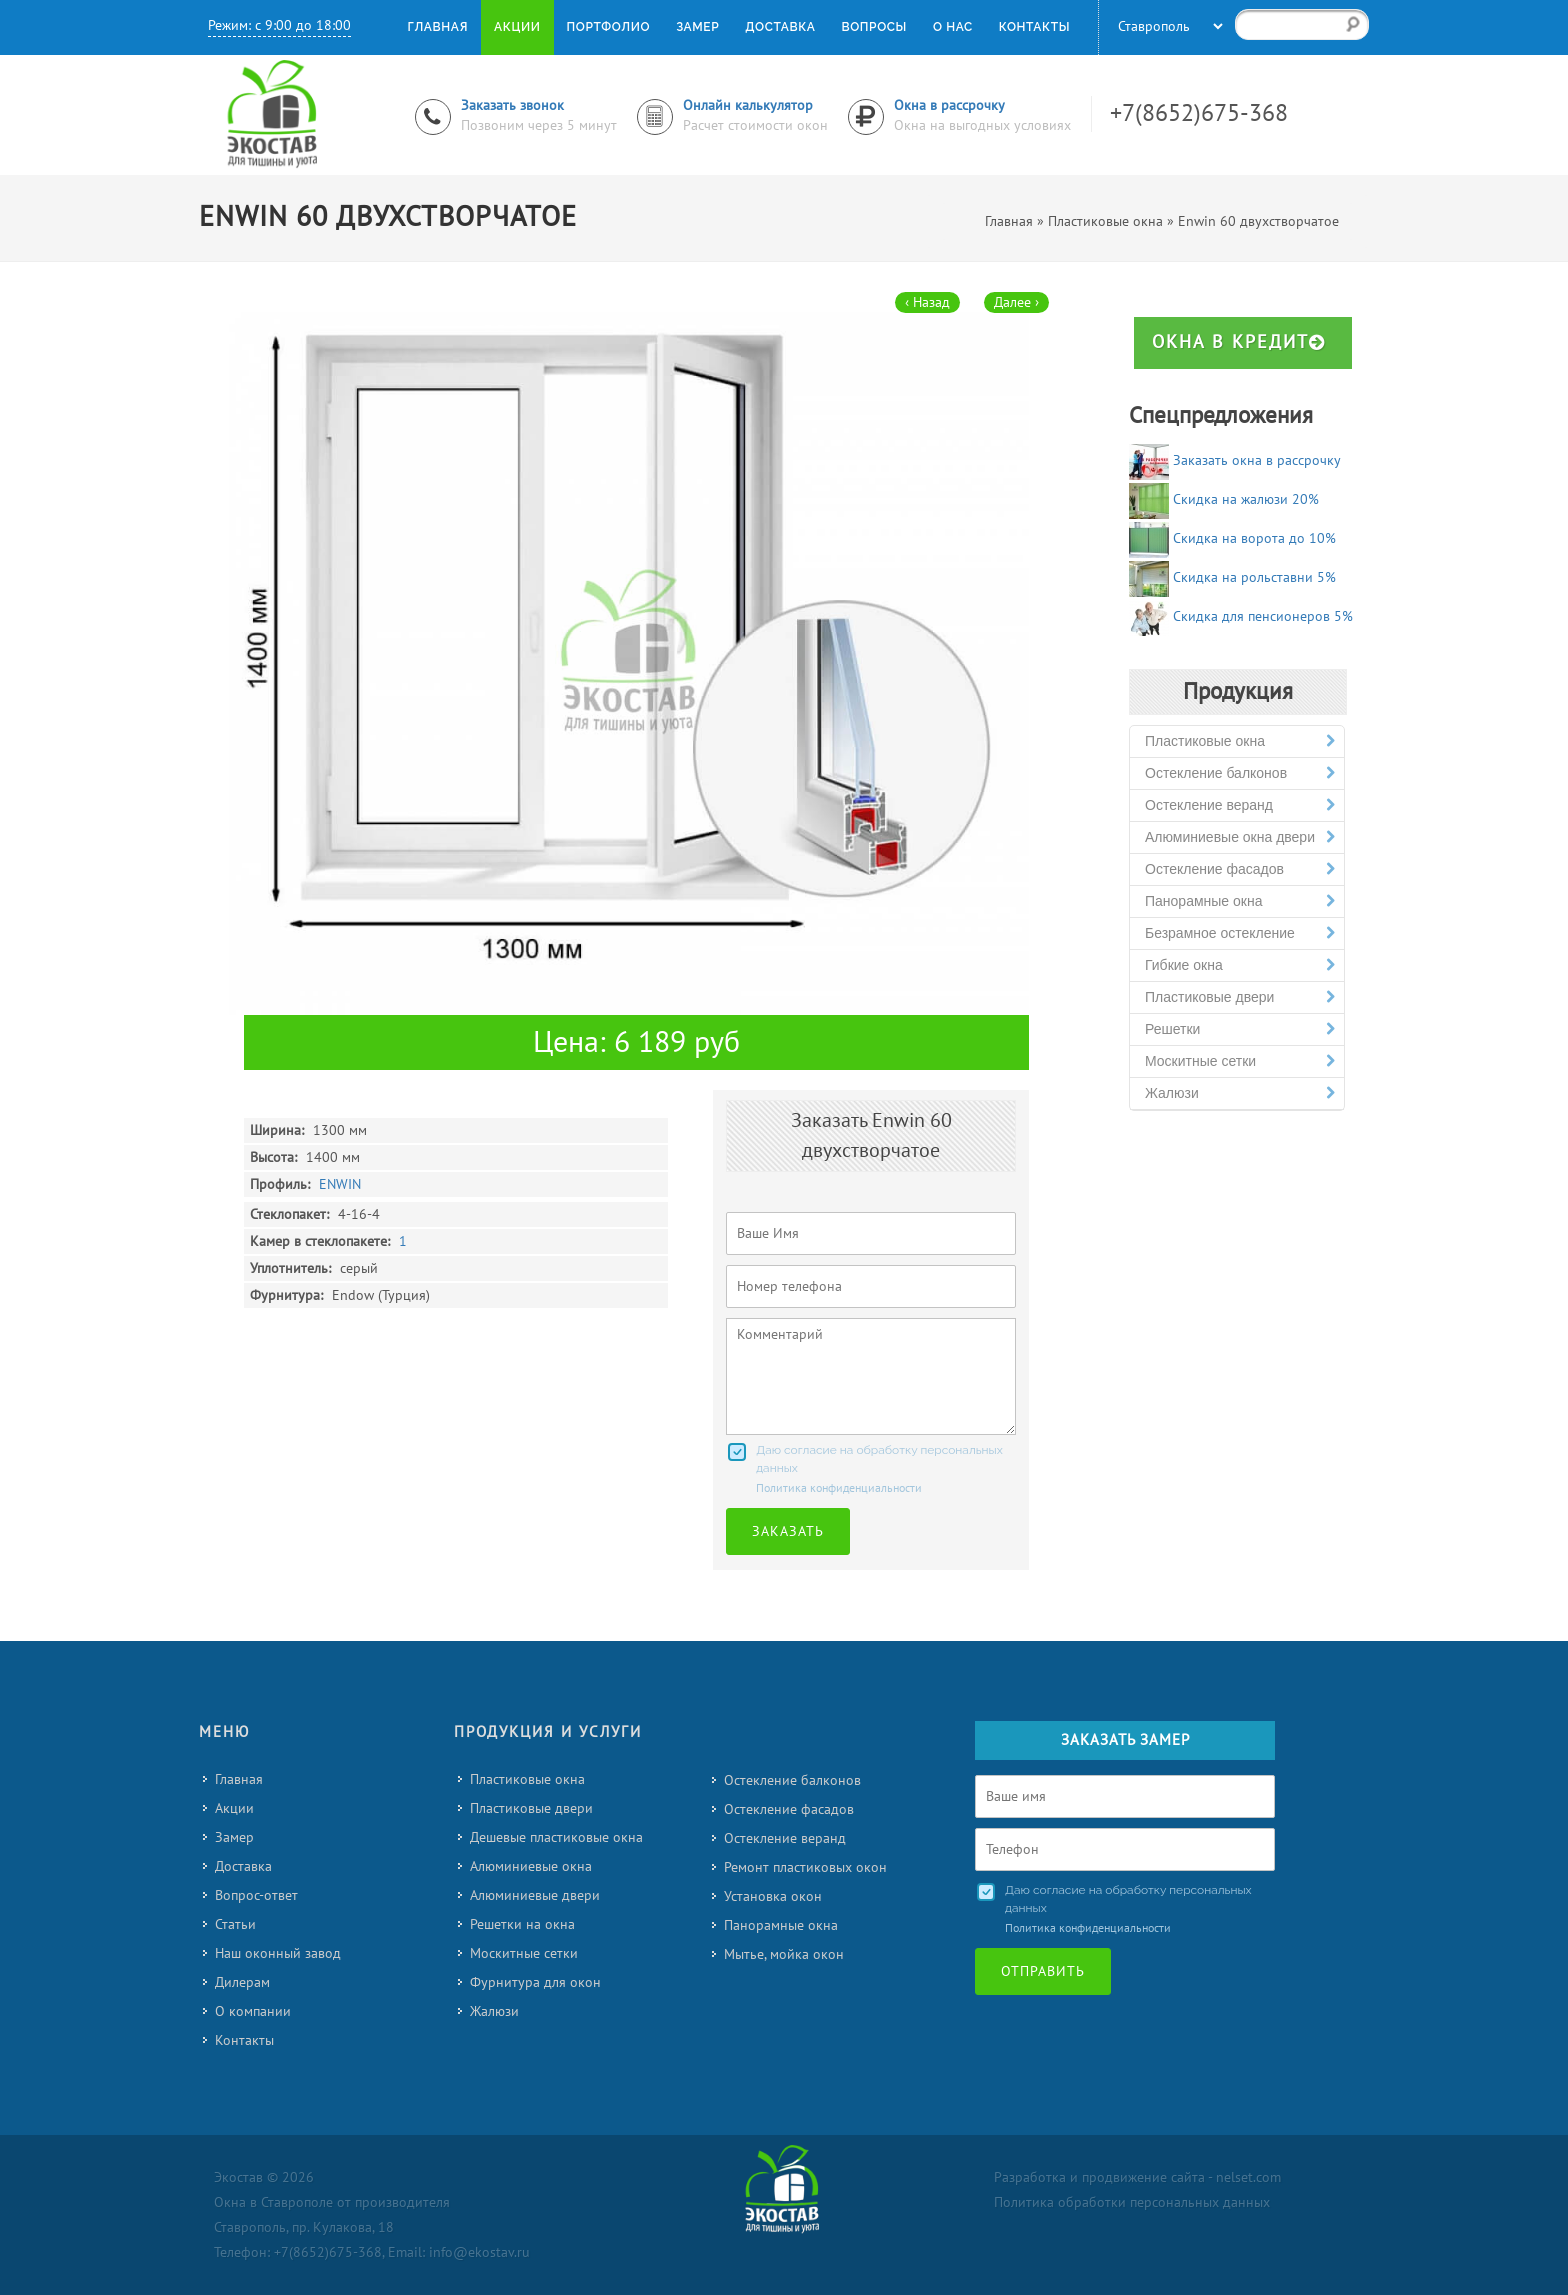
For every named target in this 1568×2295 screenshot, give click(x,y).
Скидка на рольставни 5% (1254, 577)
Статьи (235, 1924)
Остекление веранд (1240, 805)
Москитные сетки (1240, 1061)
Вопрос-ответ (256, 1895)
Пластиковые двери (1240, 997)
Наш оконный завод (278, 1953)
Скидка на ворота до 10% (1254, 538)
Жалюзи (1240, 1093)
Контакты (244, 2040)
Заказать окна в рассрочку (1257, 460)
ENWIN (340, 1184)
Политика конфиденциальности (839, 1488)
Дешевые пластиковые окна (556, 1837)
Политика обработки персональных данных (1132, 2202)
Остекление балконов (1240, 773)
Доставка (243, 1866)
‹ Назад (927, 302)
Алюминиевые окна (531, 1866)
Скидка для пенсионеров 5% (1263, 616)
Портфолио (609, 27)
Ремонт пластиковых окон (805, 1867)
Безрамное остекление (1240, 933)
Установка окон (773, 1896)
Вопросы (873, 27)
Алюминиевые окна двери (1240, 837)
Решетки (1240, 1029)
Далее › (1016, 302)
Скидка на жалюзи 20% (1246, 499)
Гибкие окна (1240, 965)
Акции (234, 1808)
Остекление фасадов (1240, 869)
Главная (239, 1779)
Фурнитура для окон (535, 1982)
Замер (234, 1837)
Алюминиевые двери (535, 1895)
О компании (253, 2011)
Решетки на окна (522, 1924)
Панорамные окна (1240, 901)
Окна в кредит (1239, 342)
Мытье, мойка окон (784, 1954)
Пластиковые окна (1240, 741)
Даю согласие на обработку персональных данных (879, 1459)
